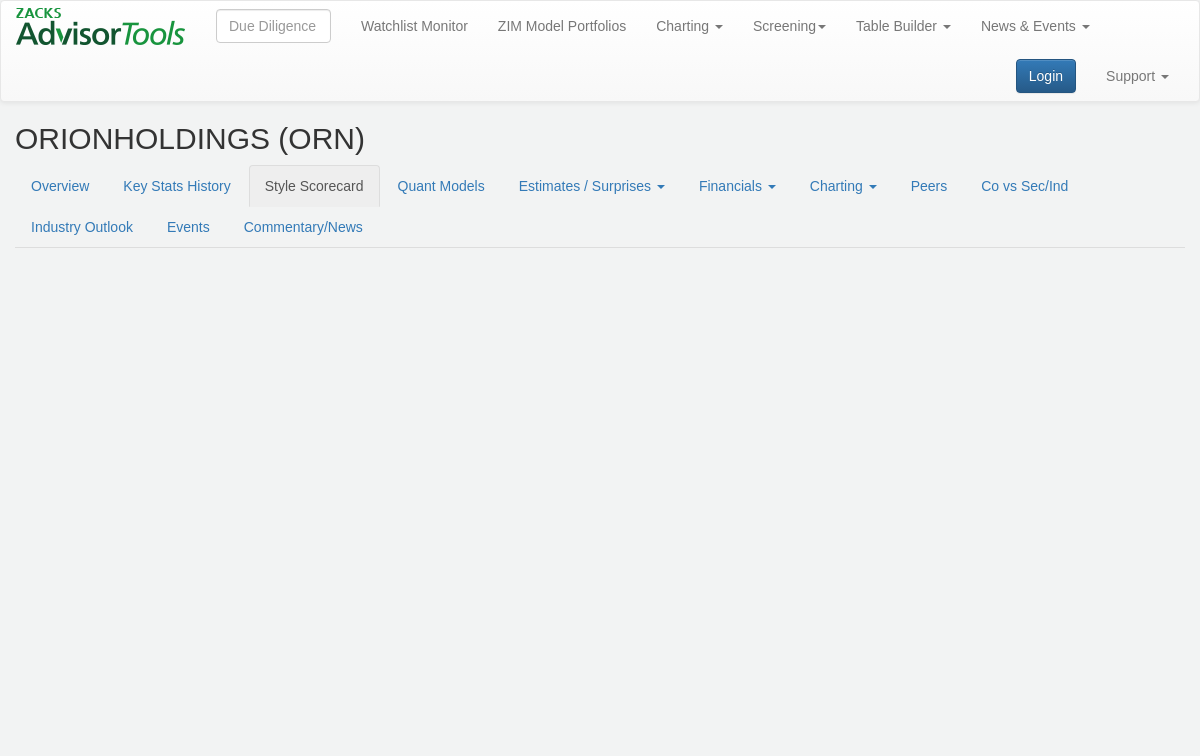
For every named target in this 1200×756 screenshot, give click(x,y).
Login (1046, 76)
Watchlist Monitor (414, 26)
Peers (929, 186)
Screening (789, 26)
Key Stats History (176, 186)
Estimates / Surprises (592, 186)
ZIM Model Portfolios (562, 26)
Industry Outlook (82, 227)
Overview (60, 186)
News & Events (1035, 26)
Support (1137, 76)
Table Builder (903, 26)
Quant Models (441, 186)
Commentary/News (303, 227)
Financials (737, 186)
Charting (689, 26)
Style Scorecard (314, 186)
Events (188, 227)
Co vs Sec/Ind (1024, 186)
